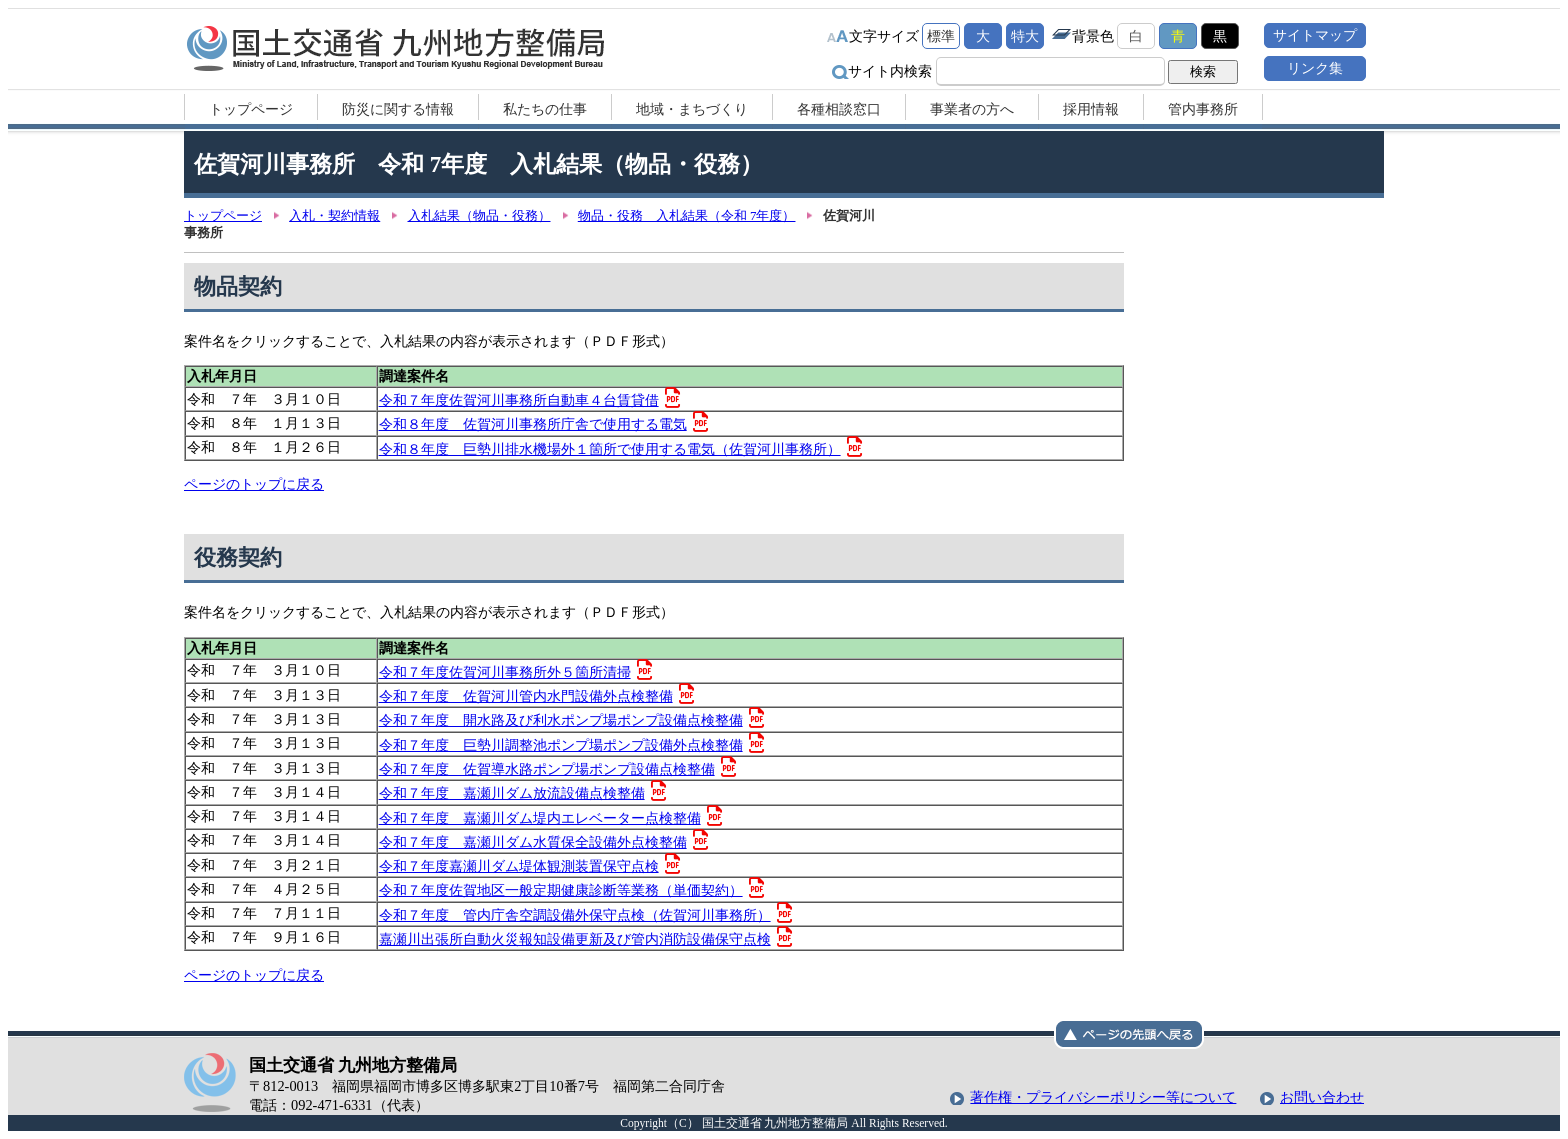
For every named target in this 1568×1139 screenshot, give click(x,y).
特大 (1025, 36)
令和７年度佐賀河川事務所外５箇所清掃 (505, 672)
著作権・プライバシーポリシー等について (1103, 1097)
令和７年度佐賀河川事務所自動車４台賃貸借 (519, 400)
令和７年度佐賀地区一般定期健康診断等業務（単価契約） (561, 890)
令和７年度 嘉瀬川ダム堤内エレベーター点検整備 (540, 818)
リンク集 (1315, 68)
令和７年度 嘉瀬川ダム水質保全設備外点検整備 (533, 842)
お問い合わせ (1322, 1097)
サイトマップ (1315, 35)
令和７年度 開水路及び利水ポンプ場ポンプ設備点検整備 (561, 720)
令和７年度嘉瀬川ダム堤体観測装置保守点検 (519, 866)
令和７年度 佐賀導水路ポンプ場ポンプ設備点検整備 (547, 769)
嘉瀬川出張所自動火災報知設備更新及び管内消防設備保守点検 (575, 939)
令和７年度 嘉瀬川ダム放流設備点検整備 (512, 793)
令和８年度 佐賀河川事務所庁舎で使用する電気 (533, 424)
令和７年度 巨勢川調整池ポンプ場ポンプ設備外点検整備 (561, 745)
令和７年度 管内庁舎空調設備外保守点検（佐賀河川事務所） (575, 915)
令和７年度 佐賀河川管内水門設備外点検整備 (526, 696)
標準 (941, 36)
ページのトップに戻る (254, 484)
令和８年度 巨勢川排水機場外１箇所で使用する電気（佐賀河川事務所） (610, 449)
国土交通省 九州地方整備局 (396, 48)
